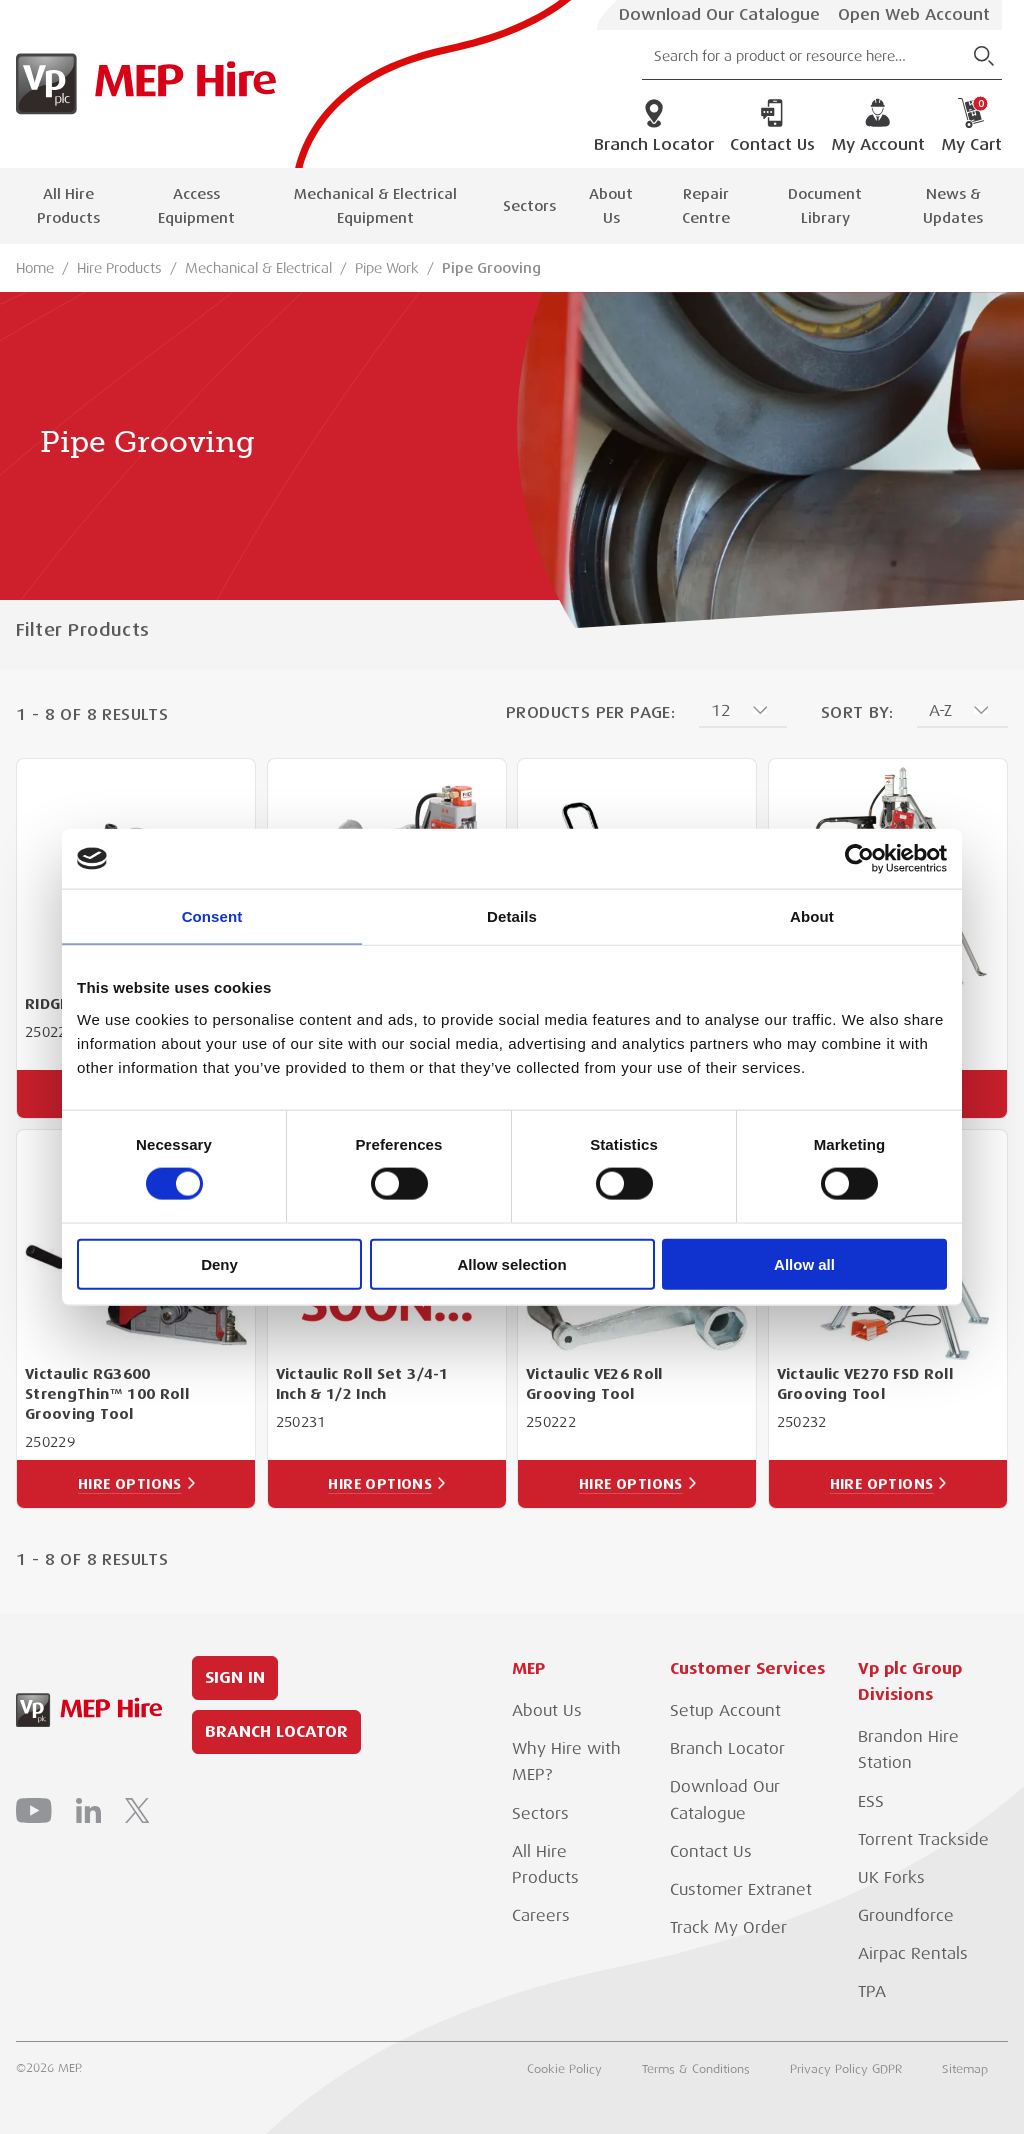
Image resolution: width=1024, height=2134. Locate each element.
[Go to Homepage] (142, 84)
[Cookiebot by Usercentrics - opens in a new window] (859, 859)
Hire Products (119, 268)
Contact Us (772, 126)
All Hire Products (68, 206)
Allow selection (511, 1263)
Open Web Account (914, 15)
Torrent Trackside (923, 1840)
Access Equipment (196, 206)
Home (35, 268)
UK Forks (891, 1878)
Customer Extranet (741, 1890)
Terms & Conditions (696, 2069)
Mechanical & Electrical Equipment (375, 206)
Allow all (804, 1263)
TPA (872, 1992)
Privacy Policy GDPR (846, 2069)
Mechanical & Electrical (258, 268)
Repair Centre (706, 206)
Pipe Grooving (491, 268)
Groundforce (906, 1916)
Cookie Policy (564, 2069)
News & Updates (953, 206)
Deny (219, 1263)
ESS (871, 1802)
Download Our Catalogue (719, 15)
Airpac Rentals (913, 1954)
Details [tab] (512, 916)
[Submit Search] (984, 56)
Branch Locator (654, 126)
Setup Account (725, 1711)
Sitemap (965, 2069)
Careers (541, 1916)
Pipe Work (387, 268)
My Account (878, 126)
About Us (611, 206)
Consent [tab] (212, 916)
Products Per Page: (590, 712)
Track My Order (728, 1928)
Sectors (529, 206)
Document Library (825, 206)
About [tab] (812, 916)
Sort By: (857, 712)
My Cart (971, 126)
